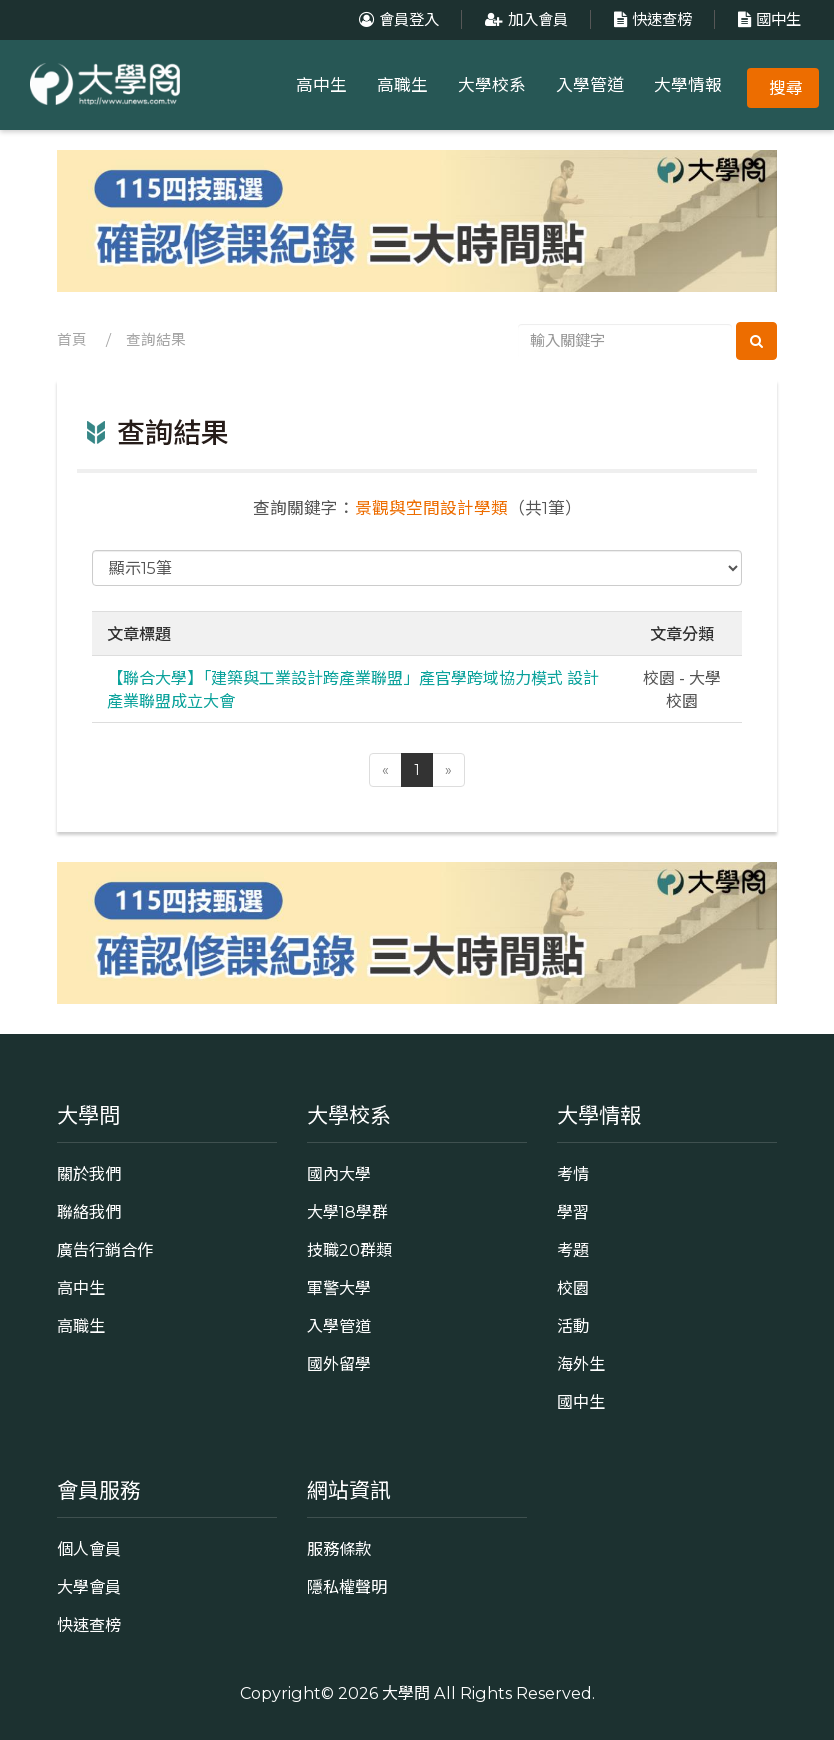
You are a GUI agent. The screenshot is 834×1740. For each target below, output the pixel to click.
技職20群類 (349, 1250)
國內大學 (339, 1174)
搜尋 (786, 88)
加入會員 (524, 19)
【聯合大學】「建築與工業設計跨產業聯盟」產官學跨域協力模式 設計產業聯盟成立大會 (353, 688)
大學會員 (89, 1587)
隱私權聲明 (347, 1587)
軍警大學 (339, 1288)
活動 (573, 1326)
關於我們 (89, 1174)
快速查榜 (650, 19)
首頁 (72, 340)
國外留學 (339, 1364)
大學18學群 (347, 1212)
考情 (573, 1174)
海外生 (581, 1364)
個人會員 (89, 1549)
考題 (573, 1250)
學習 (573, 1212)
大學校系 (492, 85)
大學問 (406, 1693)
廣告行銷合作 (105, 1250)
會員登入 (396, 19)
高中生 (321, 85)
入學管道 (590, 85)
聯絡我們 (89, 1212)
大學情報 (688, 85)
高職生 (402, 85)
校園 (573, 1288)
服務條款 (339, 1549)
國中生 (767, 19)
